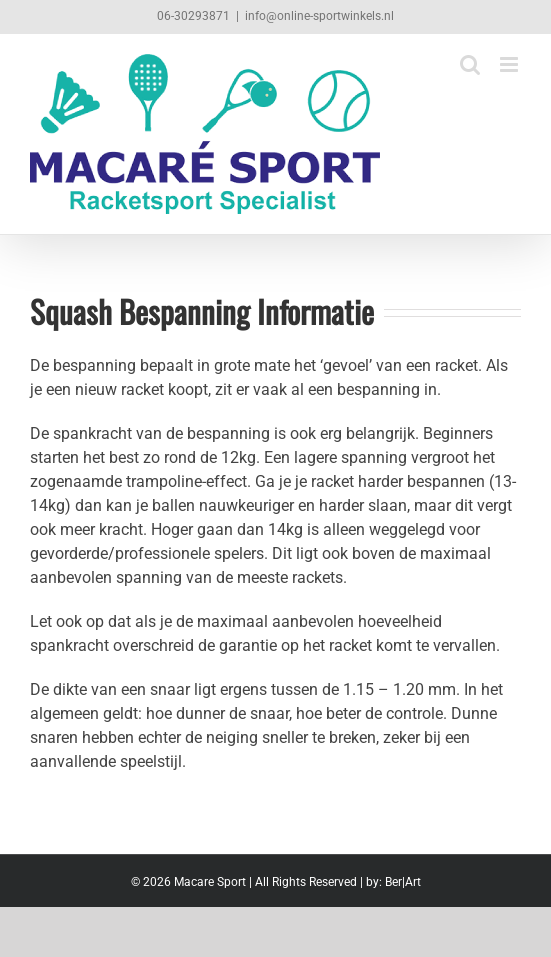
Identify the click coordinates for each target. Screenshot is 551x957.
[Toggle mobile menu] (510, 64)
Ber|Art (403, 882)
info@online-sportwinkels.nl (319, 16)
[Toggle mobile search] (470, 64)
